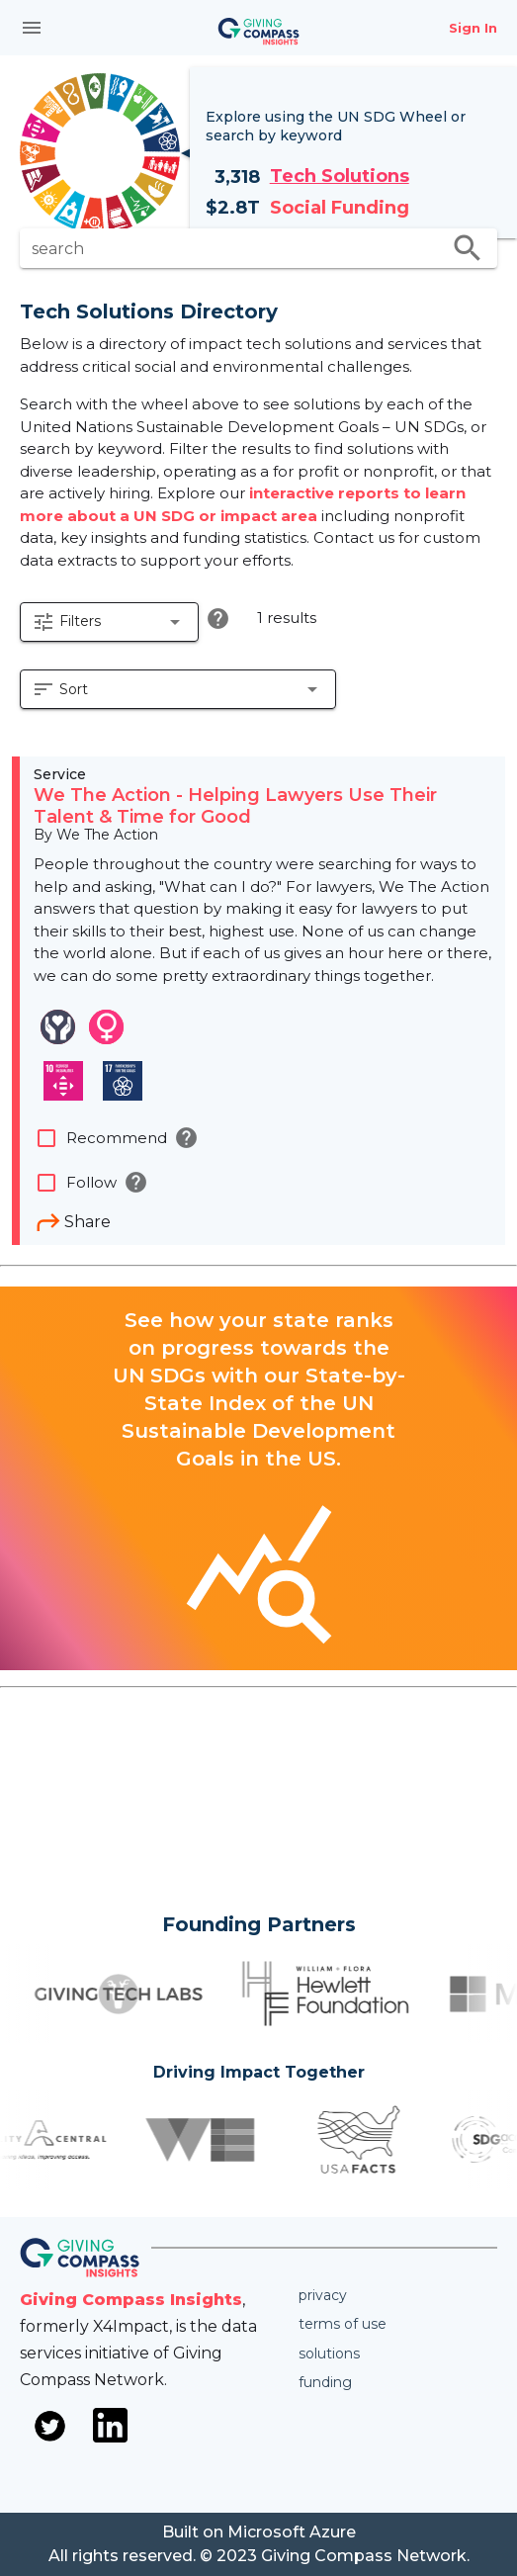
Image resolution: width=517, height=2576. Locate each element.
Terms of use (343, 2324)
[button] (109, 622)
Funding (325, 2382)
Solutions (329, 2353)
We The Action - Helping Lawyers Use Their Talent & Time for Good (235, 806)
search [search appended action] (467, 248)
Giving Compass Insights (131, 2299)
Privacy (323, 2295)
